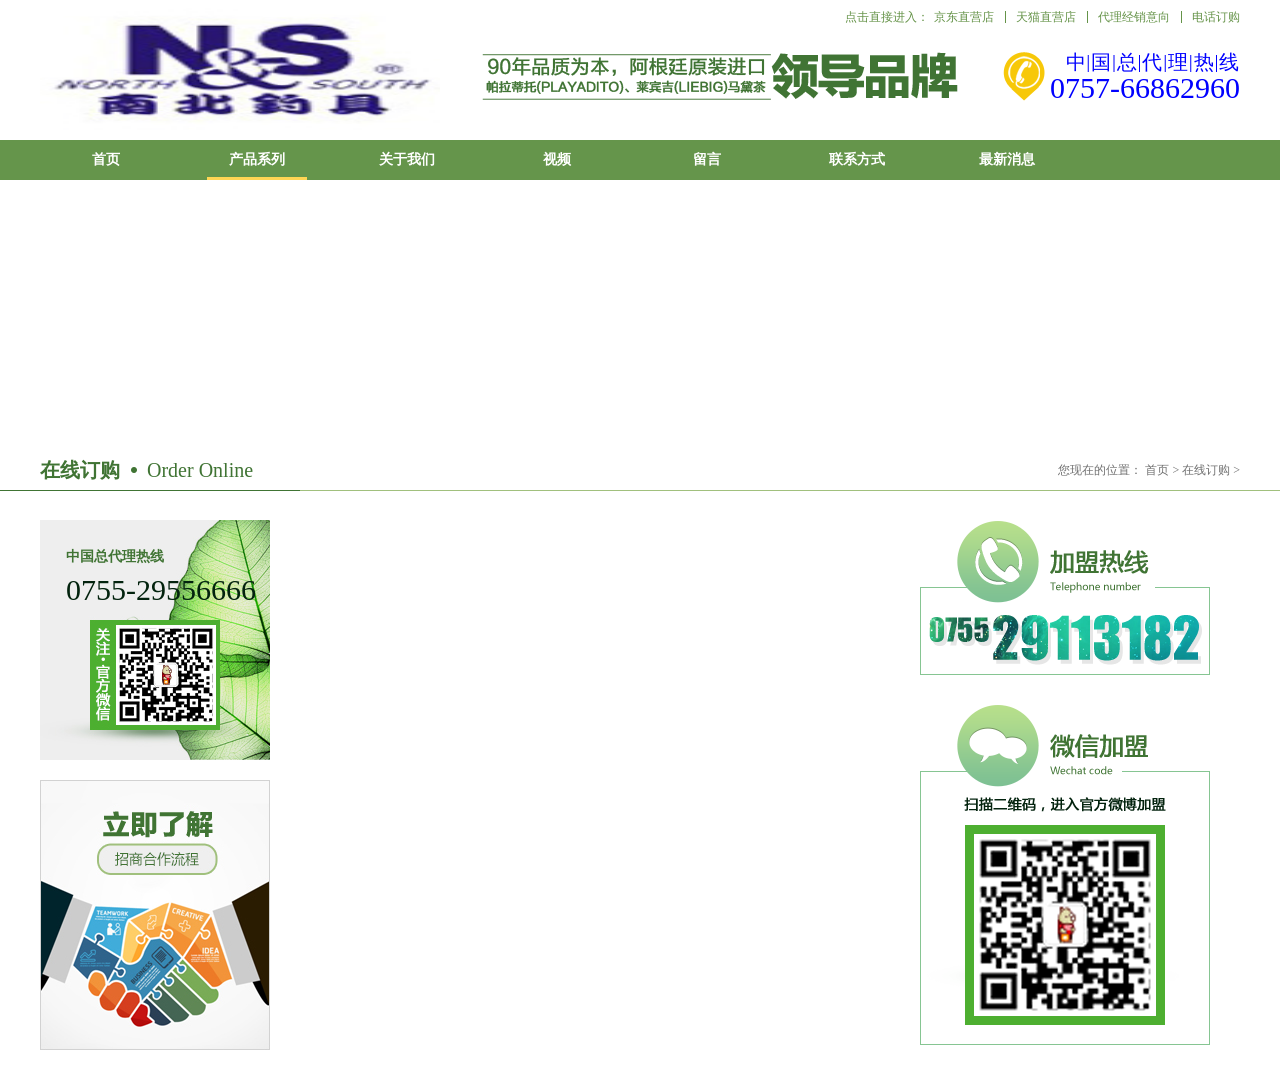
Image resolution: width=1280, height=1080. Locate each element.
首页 (106, 159)
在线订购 (1206, 470)
